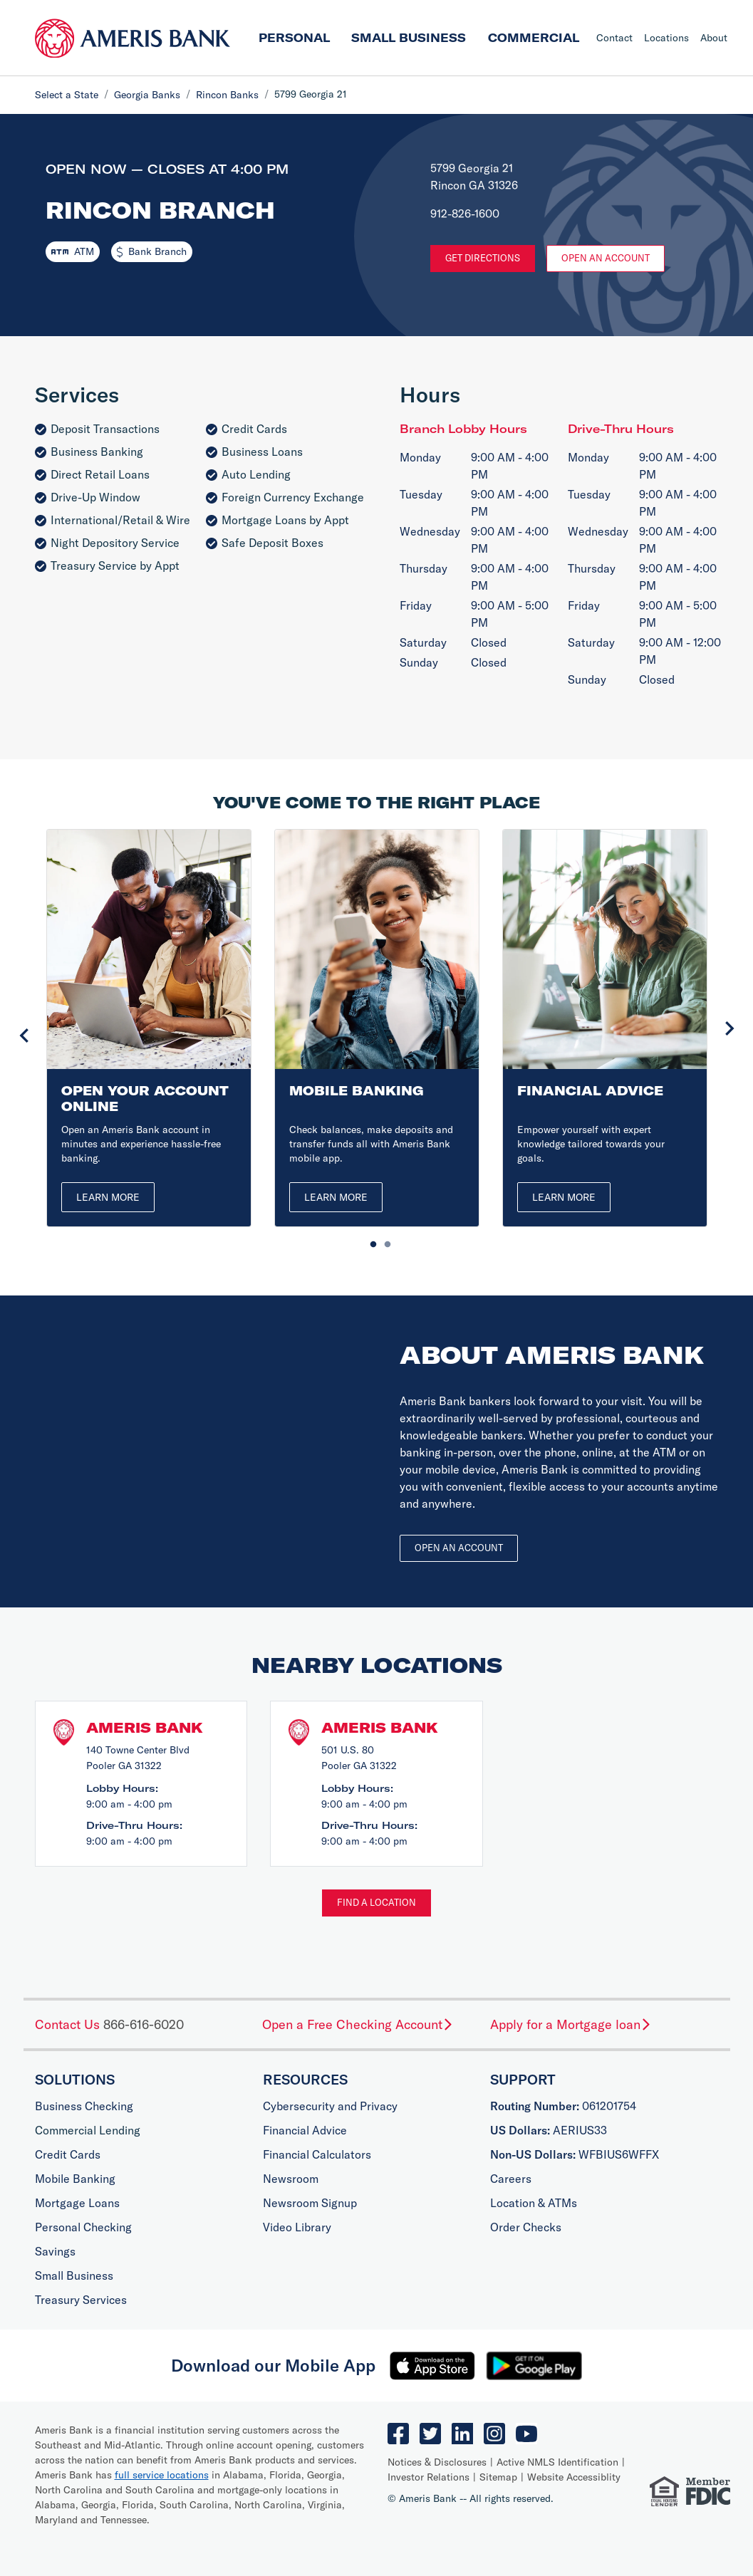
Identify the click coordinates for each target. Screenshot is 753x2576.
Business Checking (84, 2106)
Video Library (297, 2227)
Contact (614, 37)
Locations (666, 37)
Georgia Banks (147, 94)
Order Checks (525, 2227)
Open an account (459, 1547)
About (713, 37)
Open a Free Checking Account (358, 2024)
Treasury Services (81, 2300)
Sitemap (498, 2477)
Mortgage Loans (77, 2203)
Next (729, 1028)
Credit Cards (67, 2154)
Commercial (533, 38)
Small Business (408, 38)
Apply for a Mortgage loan (571, 2024)
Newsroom (290, 2178)
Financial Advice (305, 2130)
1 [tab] (369, 1241)
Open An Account (605, 258)
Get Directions (482, 258)
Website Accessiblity (573, 2477)
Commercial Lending (87, 2130)
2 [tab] (384, 1241)
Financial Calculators (317, 2154)
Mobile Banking (75, 2178)
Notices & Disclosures (437, 2462)
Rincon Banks (227, 94)
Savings (55, 2251)
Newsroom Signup (310, 2203)
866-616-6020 (143, 2024)
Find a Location (376, 1902)
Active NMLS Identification (557, 2462)
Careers (510, 2178)
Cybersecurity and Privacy (330, 2106)
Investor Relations (428, 2477)
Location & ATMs (533, 2203)
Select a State (66, 94)
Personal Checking (83, 2227)
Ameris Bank (144, 1727)
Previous (24, 1035)
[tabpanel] (148, 1028)
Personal (294, 38)
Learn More (108, 1197)
